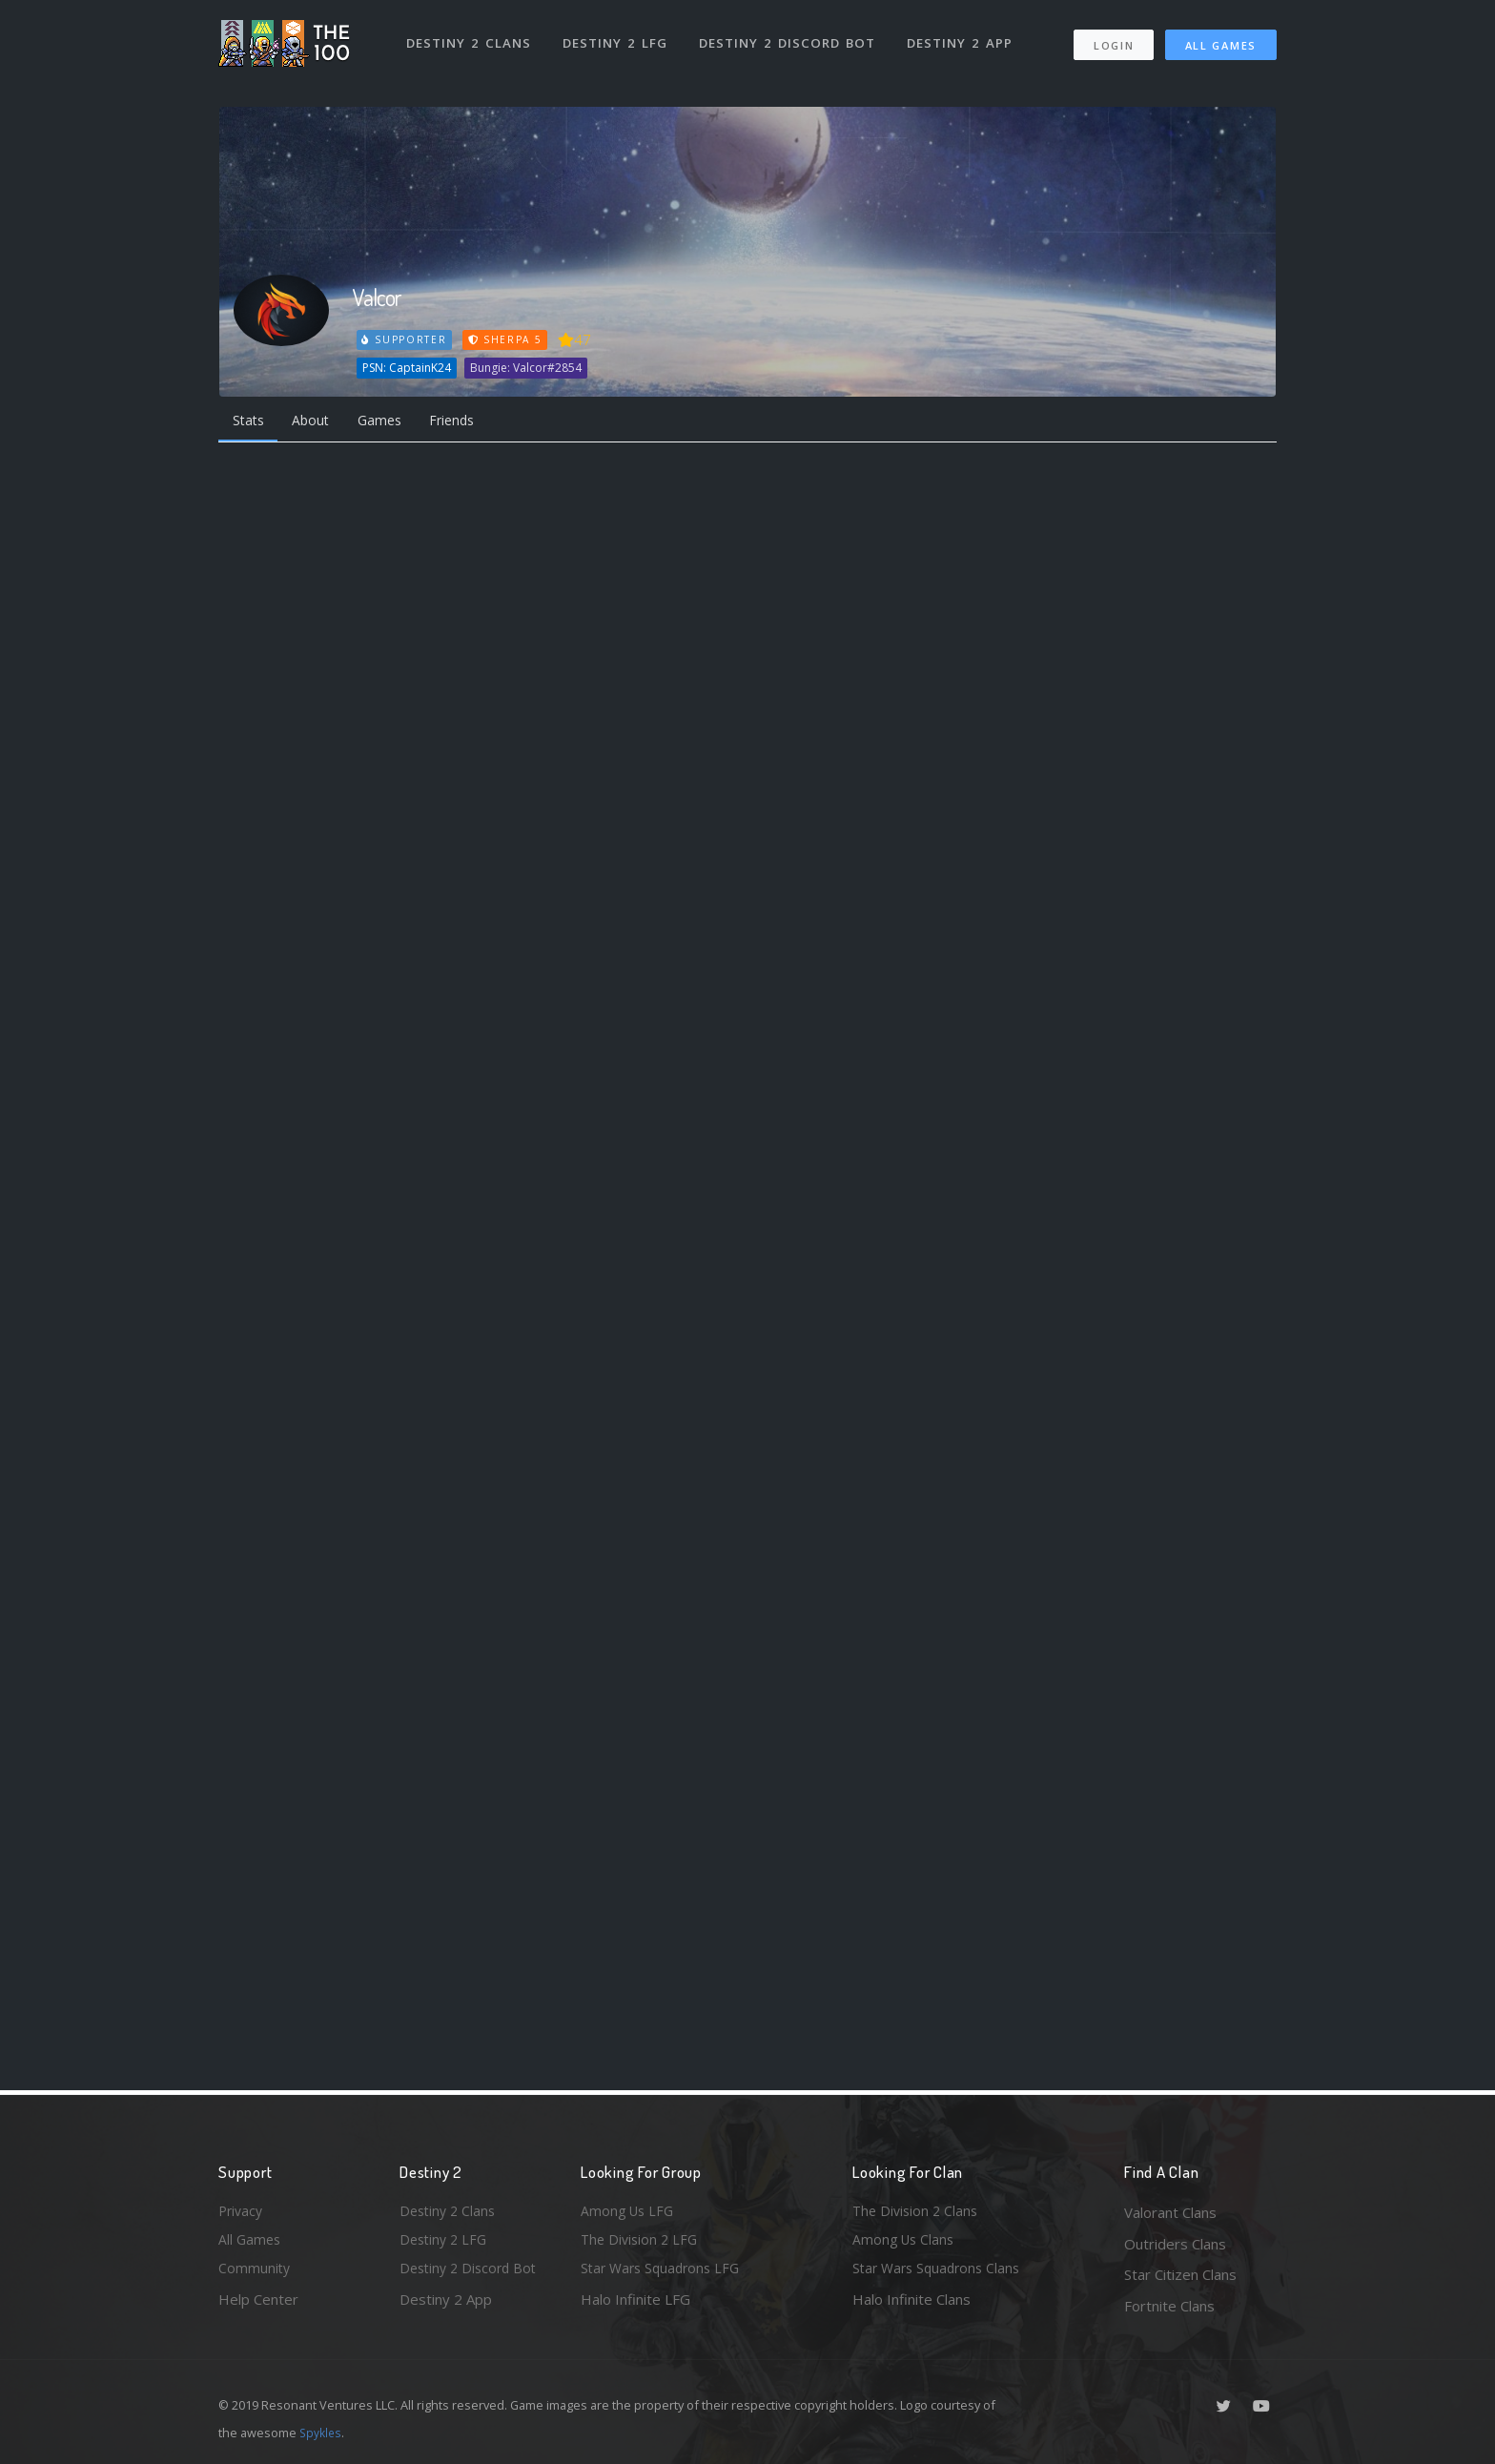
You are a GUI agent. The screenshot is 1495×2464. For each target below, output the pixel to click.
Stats (251, 421)
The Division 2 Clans (917, 2212)
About (318, 421)
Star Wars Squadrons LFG (664, 2274)
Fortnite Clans (1169, 2305)
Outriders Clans (1175, 2243)
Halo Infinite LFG (635, 2305)
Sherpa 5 (507, 339)
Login (1113, 38)
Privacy (242, 2212)
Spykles (321, 2432)
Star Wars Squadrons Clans (940, 2274)
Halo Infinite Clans (911, 2305)
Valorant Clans (1170, 2212)
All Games (1221, 38)
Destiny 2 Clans (470, 36)
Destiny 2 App (963, 36)
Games (391, 421)
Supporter (405, 339)
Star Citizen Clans (1180, 2274)
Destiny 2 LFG (618, 36)
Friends (469, 421)
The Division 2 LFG (642, 2243)
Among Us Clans (905, 2243)
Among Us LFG (629, 2212)
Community (255, 2274)
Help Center (258, 2305)
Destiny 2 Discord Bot (791, 36)
